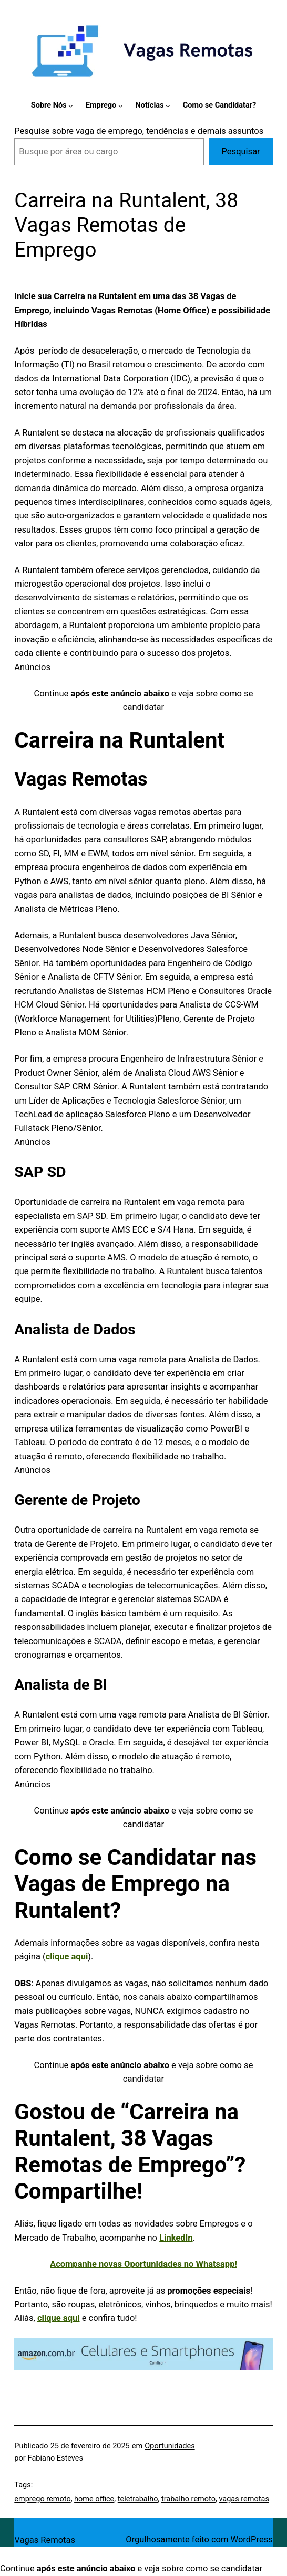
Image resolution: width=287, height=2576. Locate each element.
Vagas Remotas (44, 2540)
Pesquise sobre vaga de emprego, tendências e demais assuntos (138, 131)
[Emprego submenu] (120, 105)
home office (94, 2499)
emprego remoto (42, 2499)
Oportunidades (169, 2446)
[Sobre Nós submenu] (70, 105)
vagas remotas (244, 2499)
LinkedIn (175, 2238)
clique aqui (67, 1957)
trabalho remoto (188, 2499)
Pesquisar (241, 151)
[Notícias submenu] (168, 105)
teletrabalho (138, 2499)
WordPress (252, 2540)
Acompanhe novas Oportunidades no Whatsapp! (143, 2264)
